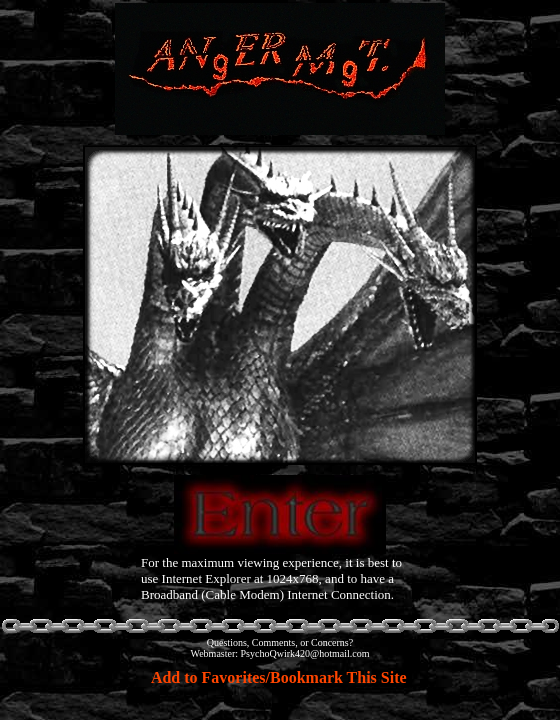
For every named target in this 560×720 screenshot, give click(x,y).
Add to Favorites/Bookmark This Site (279, 677)
